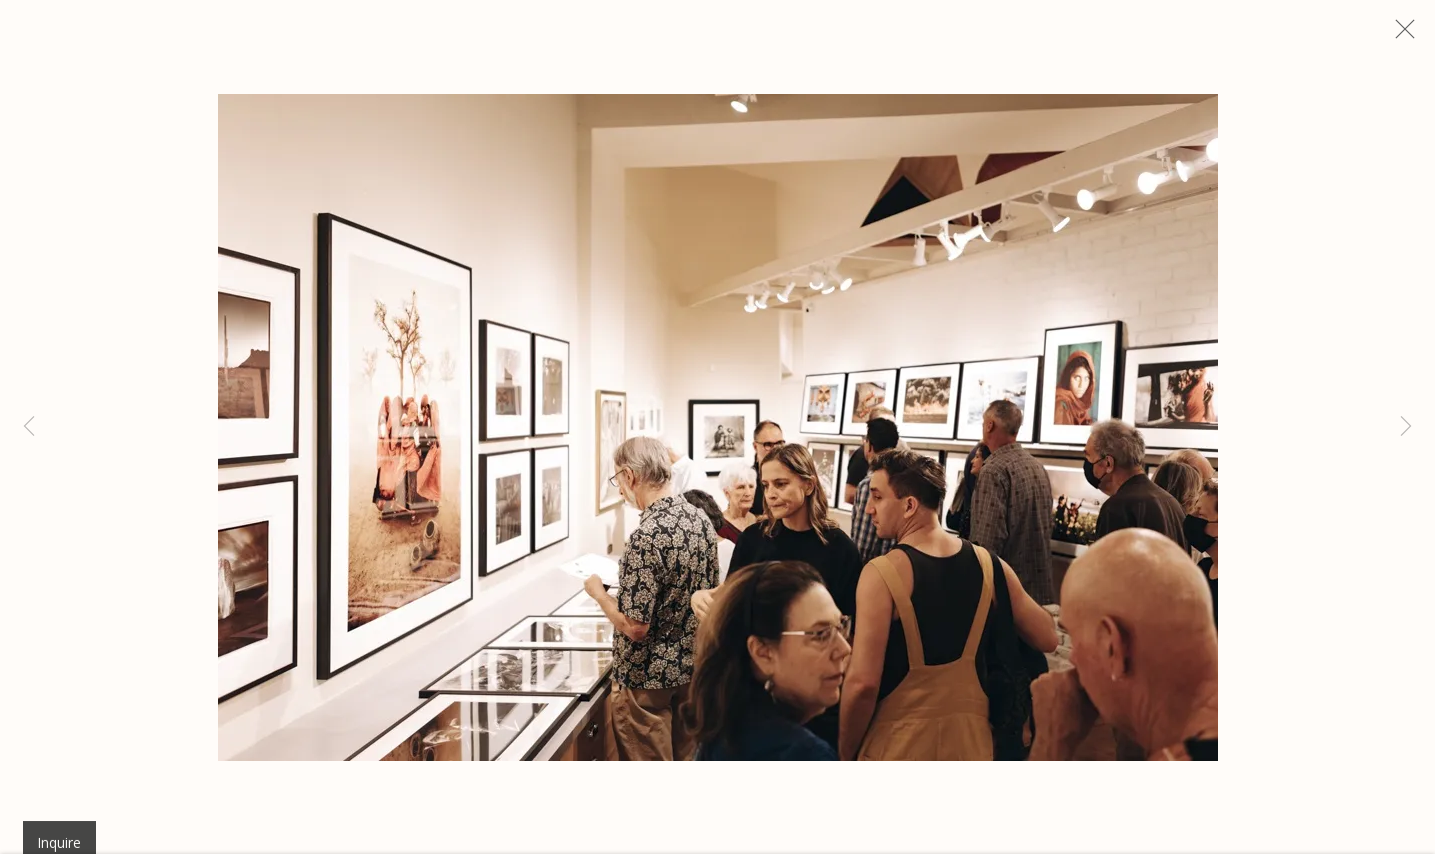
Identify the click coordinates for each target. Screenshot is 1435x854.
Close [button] (1417, 35)
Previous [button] (29, 427)
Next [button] (1406, 427)
